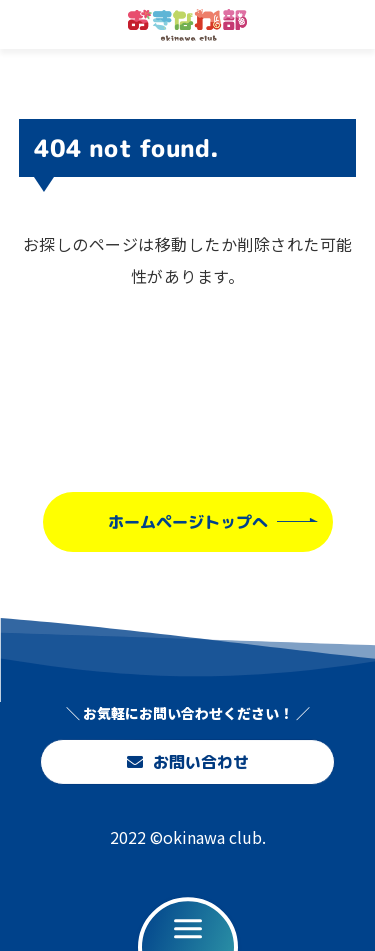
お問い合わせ (187, 762)
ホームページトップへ (187, 521)
